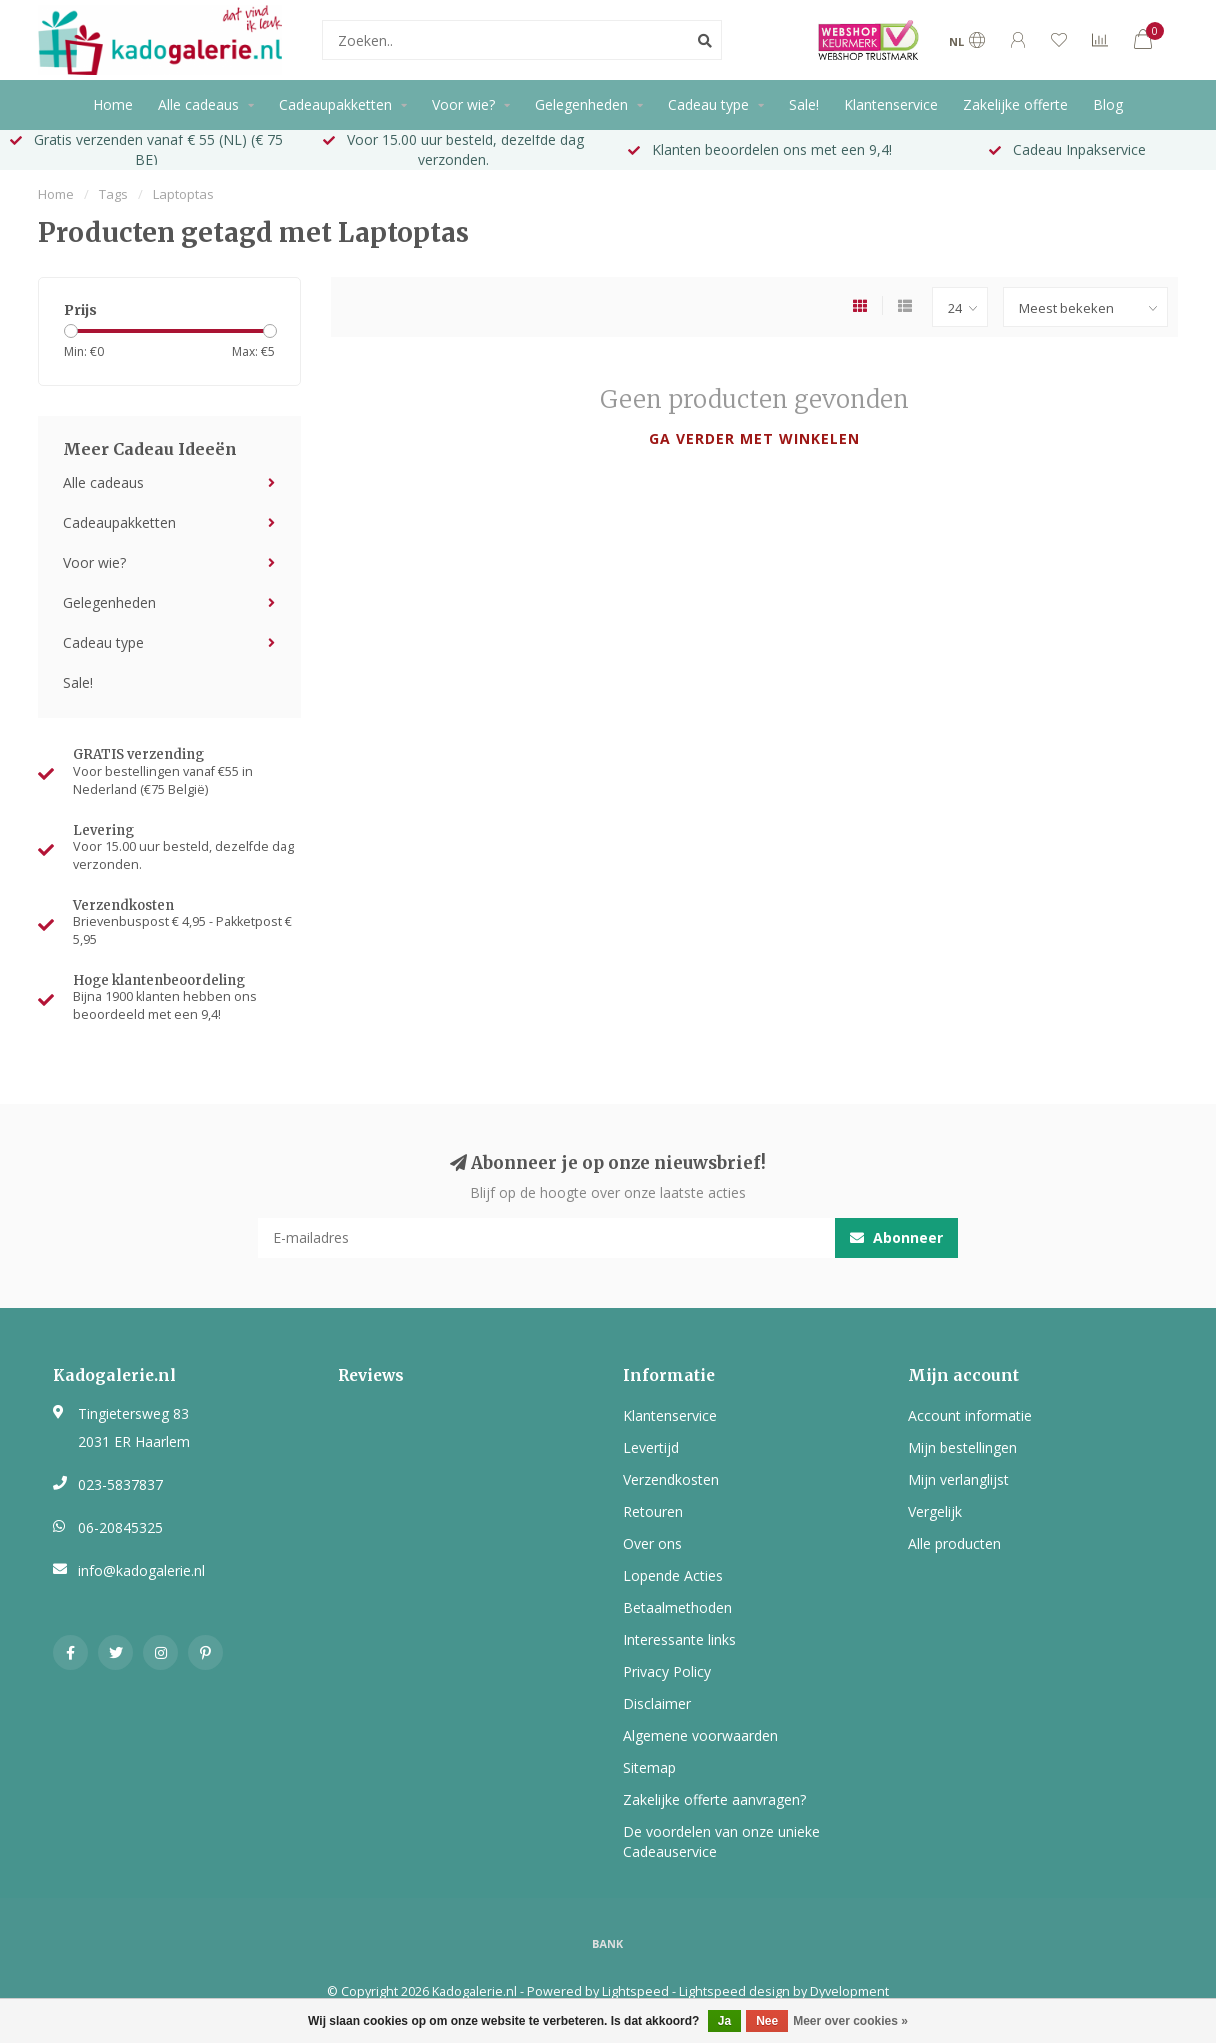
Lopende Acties (673, 1575)
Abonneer (896, 1237)
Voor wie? (463, 104)
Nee (767, 2021)
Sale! (804, 104)
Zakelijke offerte (1015, 104)
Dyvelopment (849, 1991)
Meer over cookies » (850, 2021)
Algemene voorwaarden (700, 1735)
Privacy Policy (667, 1671)
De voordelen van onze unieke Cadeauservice (721, 1841)
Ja (724, 2021)
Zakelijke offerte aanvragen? (714, 1799)
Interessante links (679, 1639)
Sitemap (649, 1767)
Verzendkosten (671, 1479)
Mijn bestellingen (962, 1447)
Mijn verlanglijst (958, 1479)
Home (113, 104)
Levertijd (651, 1447)
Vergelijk (935, 1511)
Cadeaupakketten (335, 104)
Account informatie (970, 1415)
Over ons (652, 1543)
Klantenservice (891, 104)
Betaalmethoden (677, 1607)
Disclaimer (657, 1703)
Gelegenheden (581, 104)
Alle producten (954, 1543)
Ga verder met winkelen (754, 438)
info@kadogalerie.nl (141, 1570)
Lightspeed (635, 1991)
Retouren (653, 1511)
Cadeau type (708, 104)
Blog (1108, 104)
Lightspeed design (734, 1991)
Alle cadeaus (198, 104)
